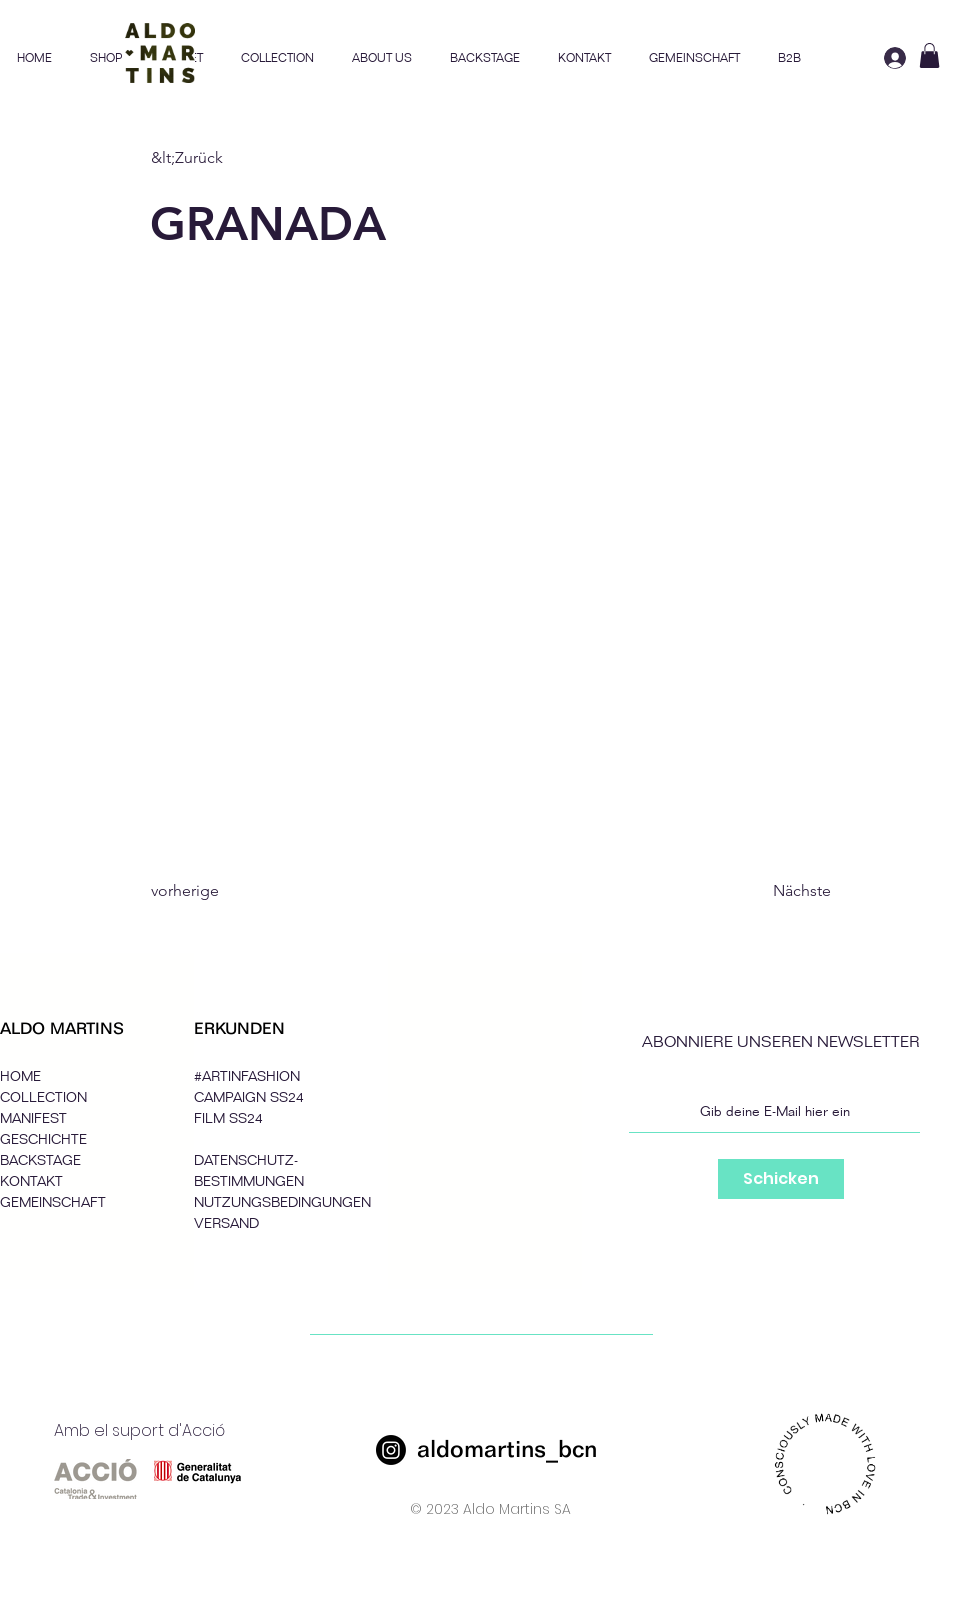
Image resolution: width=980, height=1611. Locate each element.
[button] (277, 58)
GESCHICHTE (43, 1139)
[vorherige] (217, 891)
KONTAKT (31, 1181)
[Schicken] (781, 1179)
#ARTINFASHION (247, 1076)
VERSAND (226, 1223)
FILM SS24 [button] (228, 1118)
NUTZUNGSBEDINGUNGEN (282, 1202)
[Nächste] (781, 891)
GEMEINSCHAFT (53, 1202)
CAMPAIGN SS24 (249, 1097)
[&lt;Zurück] (217, 158)
